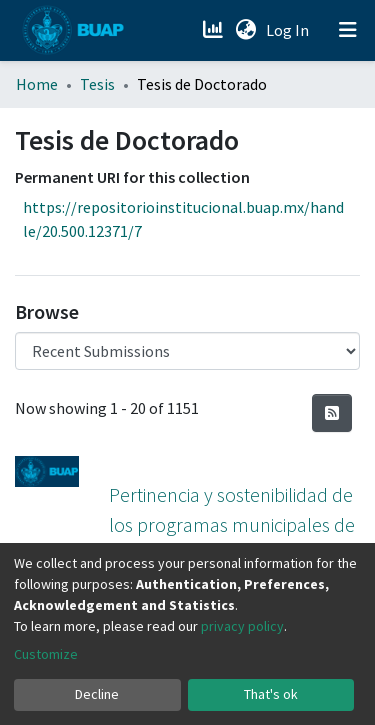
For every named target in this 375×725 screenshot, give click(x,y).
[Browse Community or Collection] (187, 351)
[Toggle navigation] (348, 30)
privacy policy (242, 626)
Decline (97, 694)
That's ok (271, 694)
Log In (289, 30)
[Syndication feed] (332, 413)
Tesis (97, 84)
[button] (245, 30)
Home (37, 84)
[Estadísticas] (214, 30)
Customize (46, 654)
